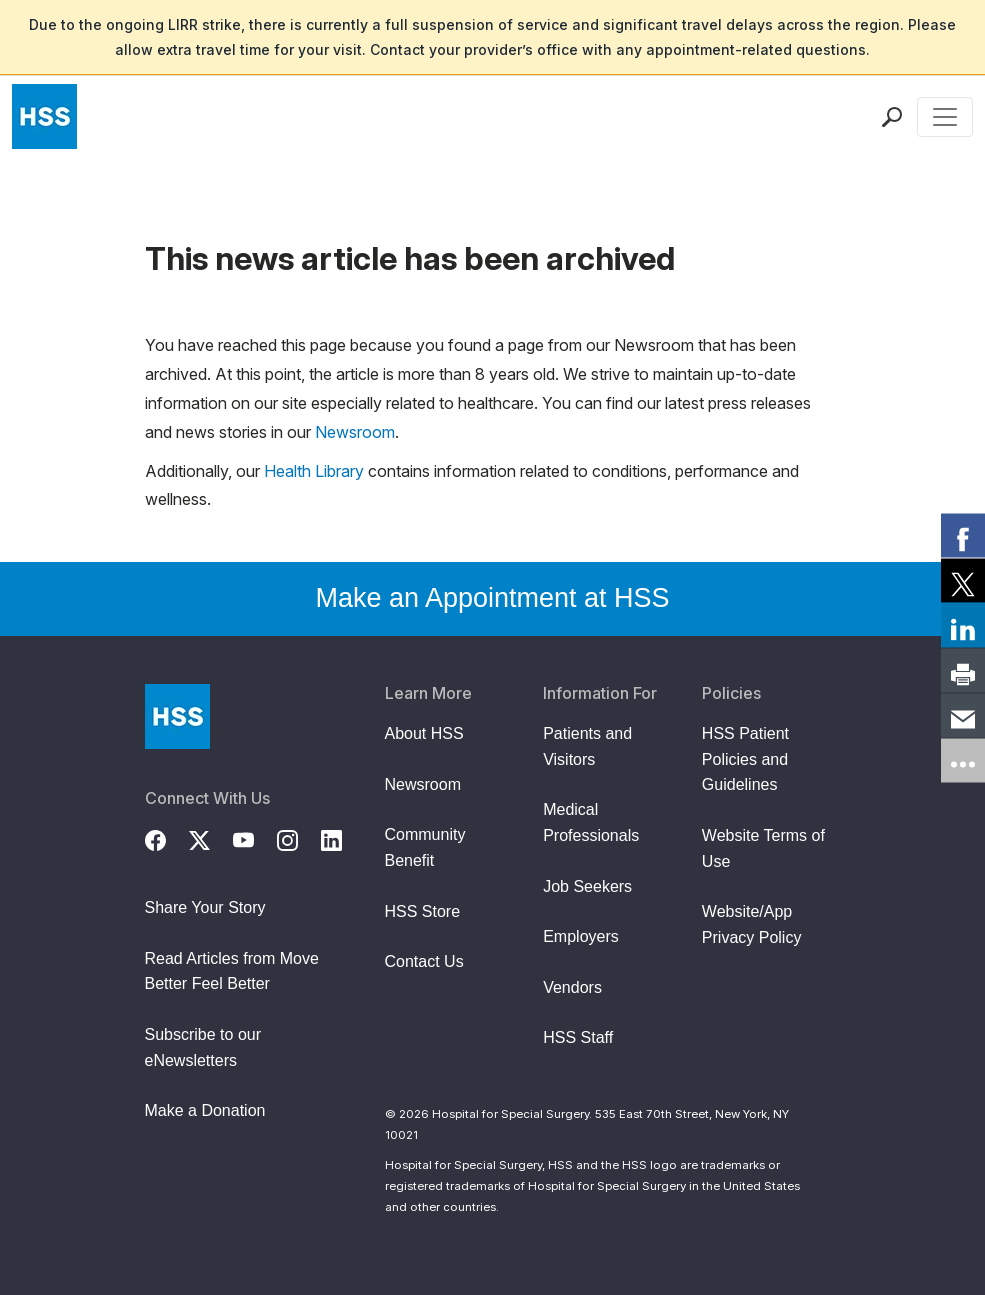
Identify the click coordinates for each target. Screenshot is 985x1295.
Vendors (572, 987)
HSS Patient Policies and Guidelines (745, 759)
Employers (581, 936)
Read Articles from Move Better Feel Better (232, 971)
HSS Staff (578, 1037)
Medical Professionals (591, 822)
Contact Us (424, 961)
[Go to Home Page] (177, 716)
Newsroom (355, 432)
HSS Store (423, 911)
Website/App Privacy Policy (752, 924)
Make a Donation (205, 1110)
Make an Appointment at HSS (492, 598)
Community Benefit (425, 847)
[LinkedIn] (343, 838)
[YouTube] (255, 838)
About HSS (424, 733)
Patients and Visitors (587, 746)
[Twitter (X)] (211, 838)
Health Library (314, 471)
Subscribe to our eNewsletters (203, 1047)
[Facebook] (167, 838)
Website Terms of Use (763, 848)
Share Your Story (205, 907)
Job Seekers (587, 886)
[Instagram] (299, 838)
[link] (963, 535)
